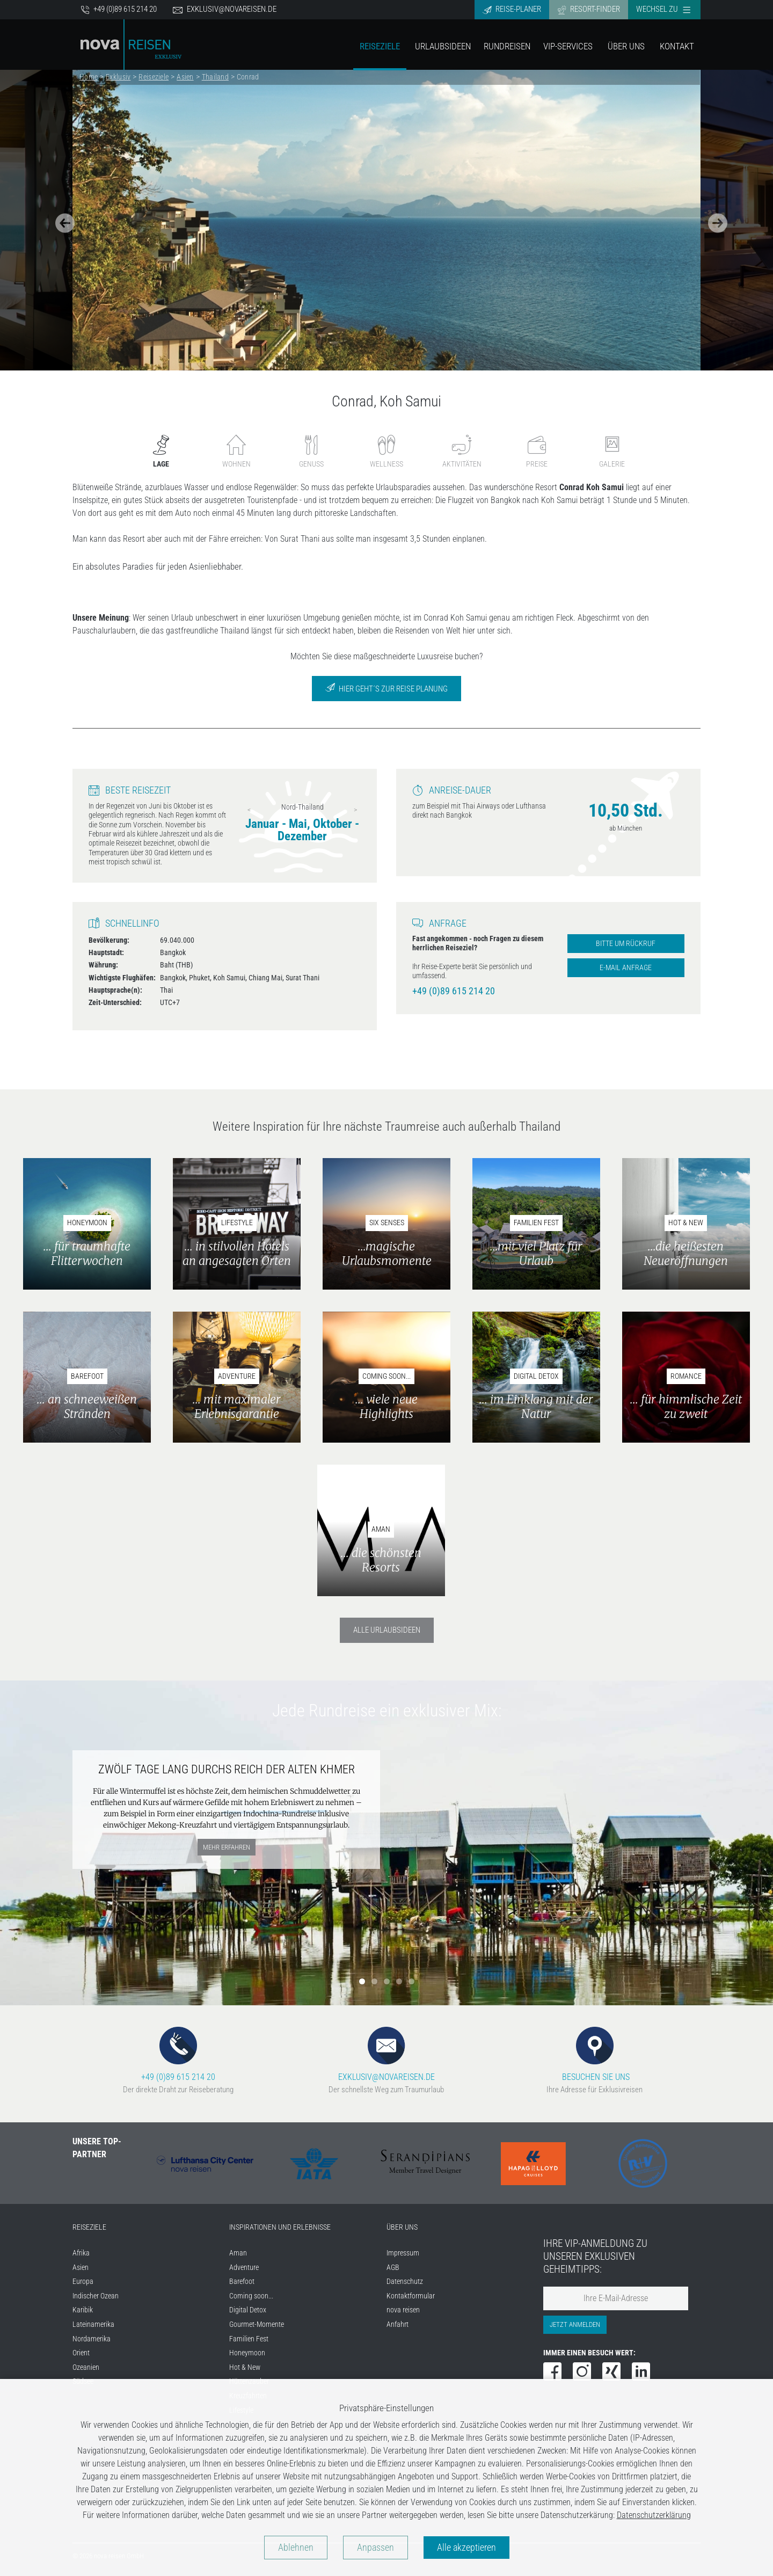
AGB (392, 2267)
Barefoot (241, 2281)
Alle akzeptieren (466, 2547)
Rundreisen (507, 46)
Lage (161, 451)
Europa (82, 2281)
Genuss (311, 451)
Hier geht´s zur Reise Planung (386, 688)
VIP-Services (568, 46)
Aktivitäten (462, 451)
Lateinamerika (93, 2324)
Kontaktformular (410, 2296)
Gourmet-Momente (256, 2324)
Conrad (248, 76)
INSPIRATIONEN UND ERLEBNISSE (280, 2227)
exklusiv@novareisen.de (224, 9)
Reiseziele (380, 46)
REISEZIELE (89, 2227)
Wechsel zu (663, 9)
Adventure (244, 2267)
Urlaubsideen (443, 46)
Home (88, 76)
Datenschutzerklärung (654, 2515)
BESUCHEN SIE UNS (595, 2054)
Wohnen (236, 451)
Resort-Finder (588, 9)
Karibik (82, 2310)
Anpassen (375, 2547)
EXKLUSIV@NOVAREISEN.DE (386, 2054)
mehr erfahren (226, 1847)
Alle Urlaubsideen (386, 1630)
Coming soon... (251, 2296)
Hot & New (244, 2367)
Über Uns (626, 46)
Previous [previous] (249, 809)
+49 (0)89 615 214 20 (119, 9)
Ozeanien (85, 2367)
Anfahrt (397, 2324)
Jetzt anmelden (575, 2324)
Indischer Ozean (95, 2296)
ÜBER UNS (402, 2227)
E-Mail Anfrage (626, 967)
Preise (537, 451)
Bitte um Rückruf (625, 943)
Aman (238, 2253)
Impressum (402, 2253)
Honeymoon (247, 2352)
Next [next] (355, 809)
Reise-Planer (512, 9)
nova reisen (403, 2310)
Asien (185, 76)
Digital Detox (247, 2310)
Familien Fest (248, 2339)
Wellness (386, 451)
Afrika (81, 2253)
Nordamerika (91, 2339)
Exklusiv (118, 76)
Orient (81, 2352)
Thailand (215, 76)
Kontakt (677, 46)
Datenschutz (404, 2281)
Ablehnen (295, 2547)
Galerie (612, 451)
